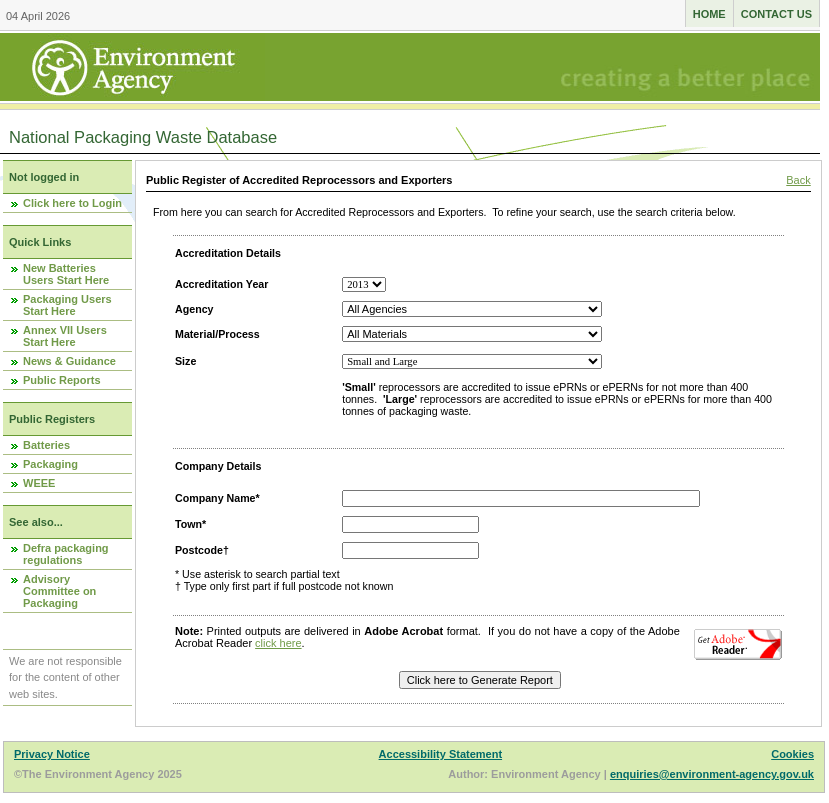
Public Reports (62, 380)
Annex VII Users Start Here (65, 336)
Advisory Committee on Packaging (59, 591)
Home (709, 14)
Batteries (46, 445)
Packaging (50, 464)
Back (798, 180)
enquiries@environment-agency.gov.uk (712, 774)
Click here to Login (72, 203)
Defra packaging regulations (66, 554)
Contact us (776, 14)
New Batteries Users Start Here (66, 274)
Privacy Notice (52, 754)
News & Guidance (69, 361)
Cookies (792, 754)
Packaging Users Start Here (67, 305)
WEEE (39, 483)
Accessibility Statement (441, 754)
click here (278, 643)
